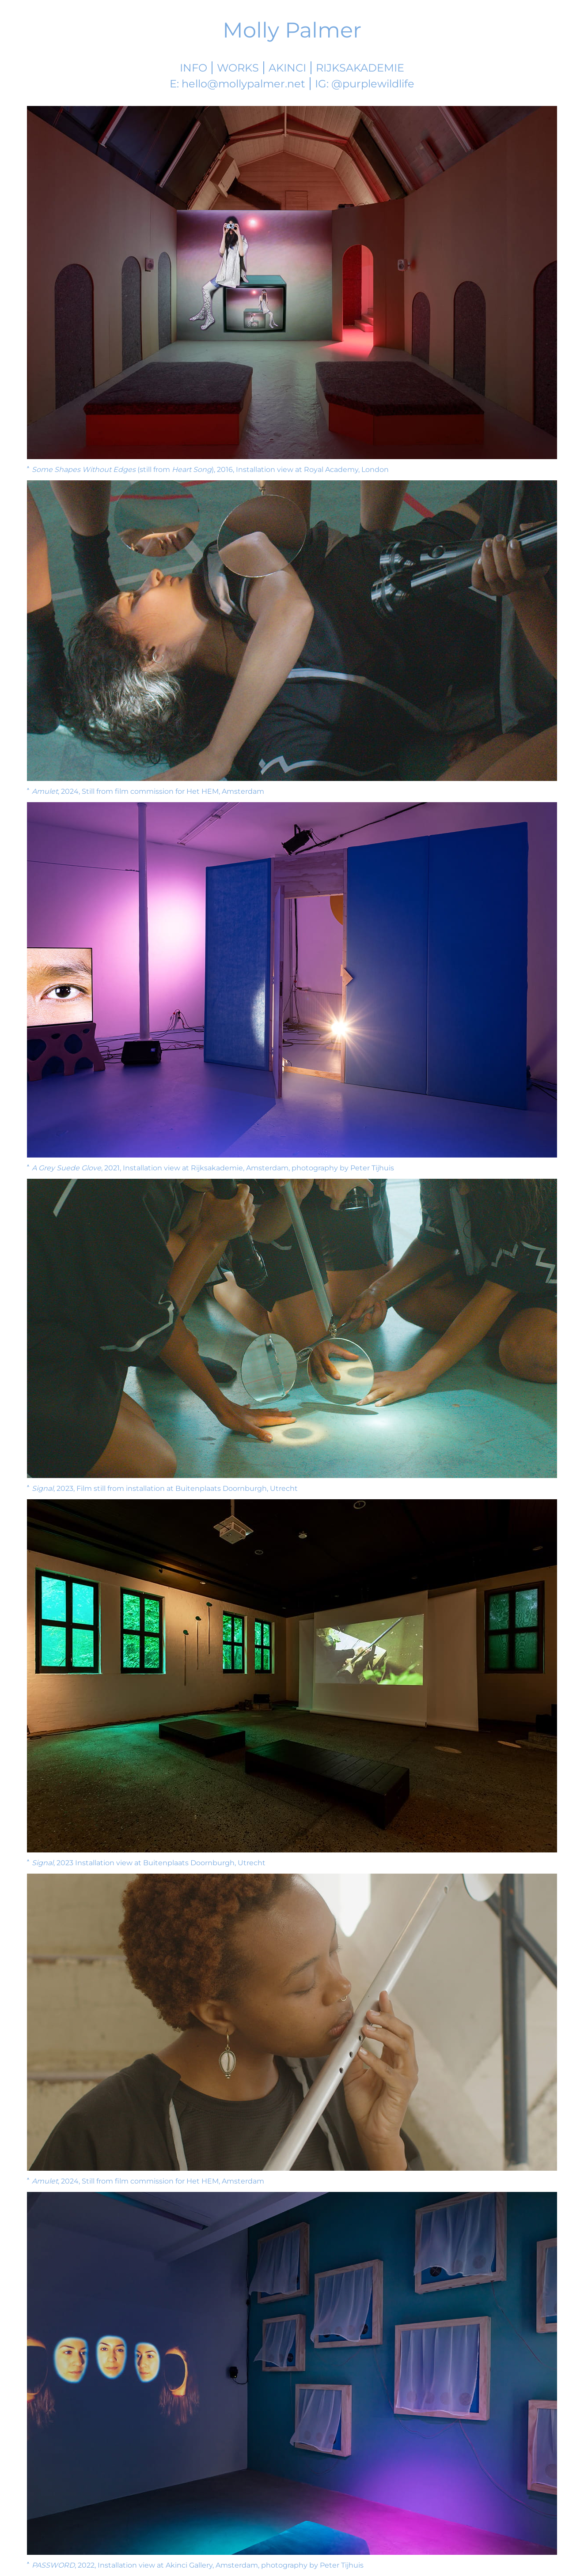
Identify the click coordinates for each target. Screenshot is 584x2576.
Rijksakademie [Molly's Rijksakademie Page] (360, 67)
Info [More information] (193, 67)
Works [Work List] (238, 67)
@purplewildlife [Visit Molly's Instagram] (372, 83)
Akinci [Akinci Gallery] (287, 67)
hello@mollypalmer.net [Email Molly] (243, 83)
